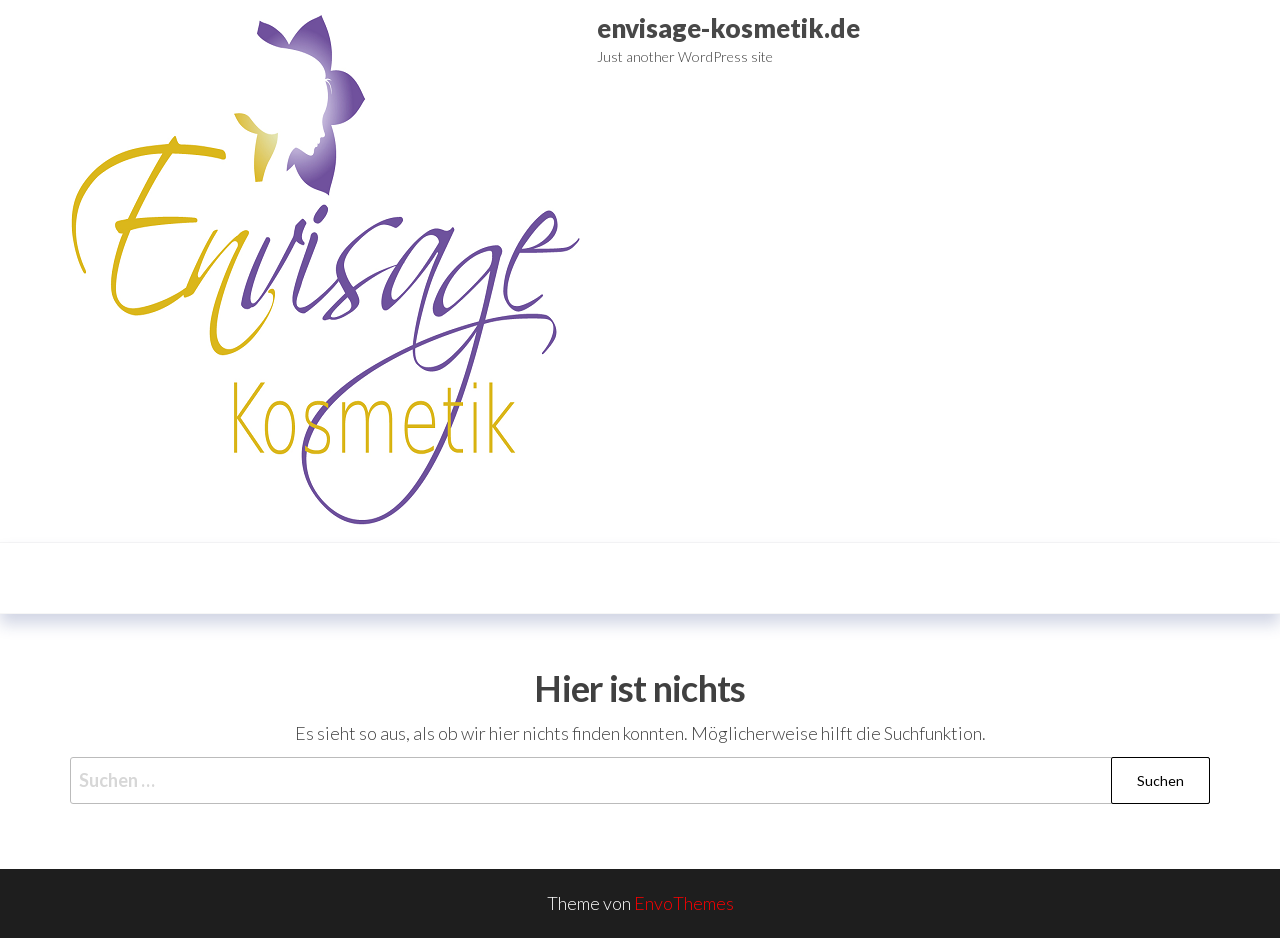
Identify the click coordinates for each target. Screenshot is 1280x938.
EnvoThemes (684, 903)
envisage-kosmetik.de (728, 28)
